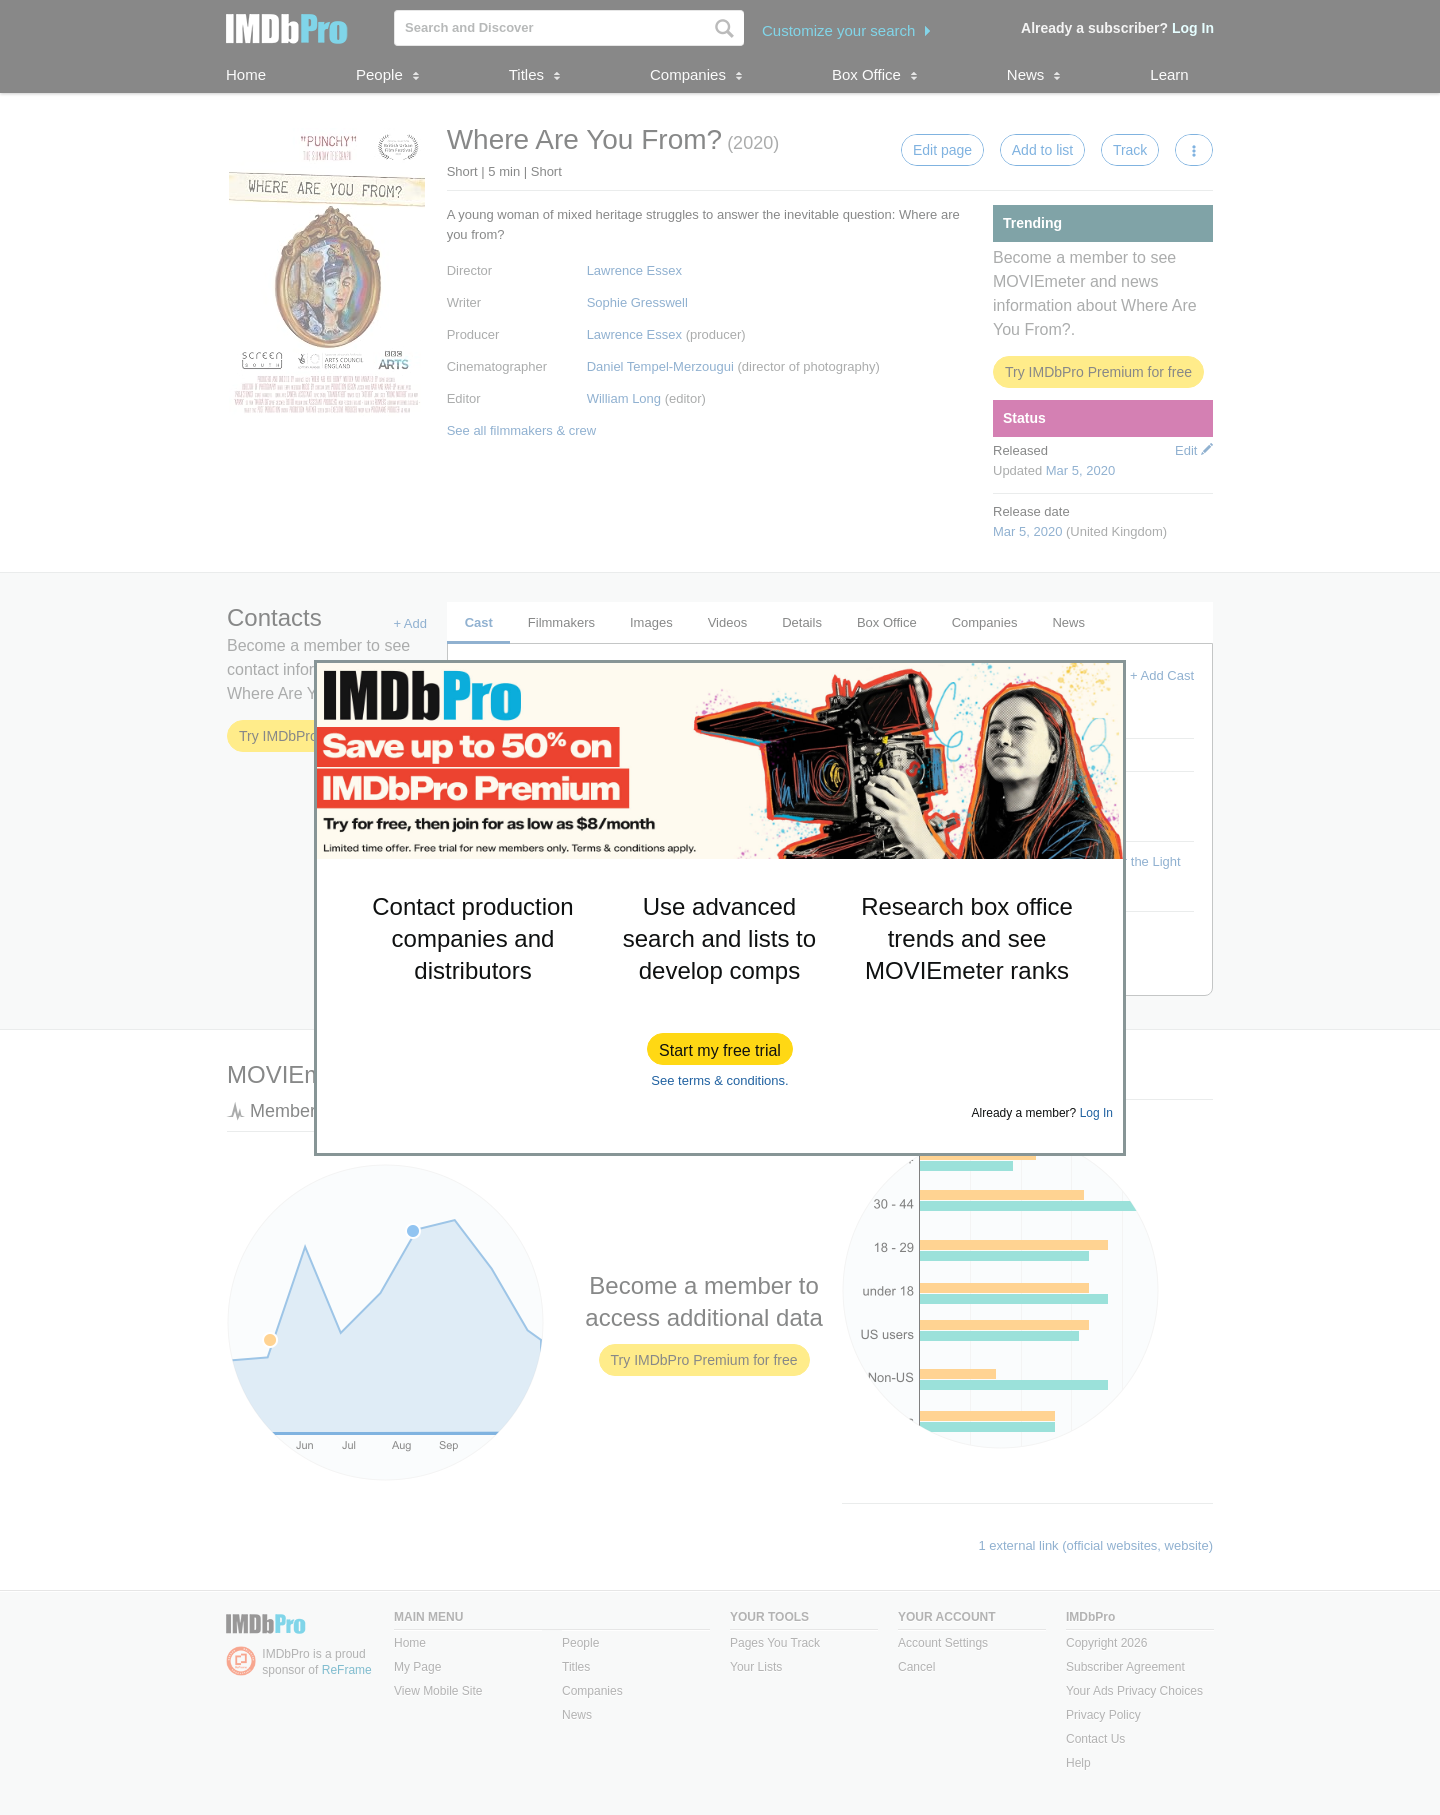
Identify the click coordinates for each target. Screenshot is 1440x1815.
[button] (720, 1049)
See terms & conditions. (719, 1080)
